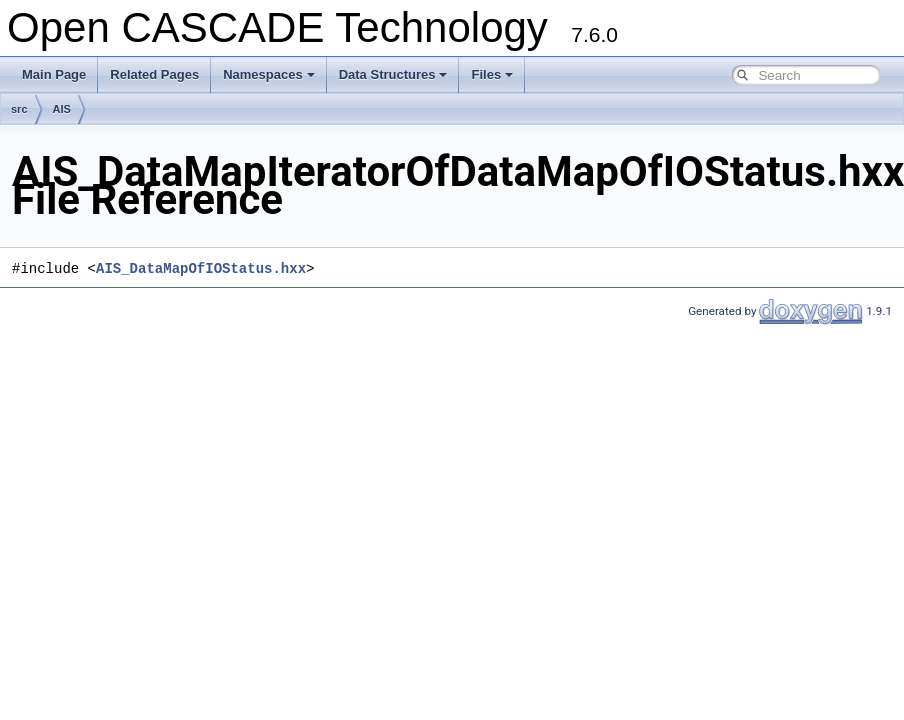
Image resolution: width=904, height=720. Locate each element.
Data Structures (393, 74)
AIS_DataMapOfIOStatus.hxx (201, 268)
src (19, 109)
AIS (62, 109)
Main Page (54, 74)
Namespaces (269, 74)
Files (492, 74)
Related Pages (154, 74)
